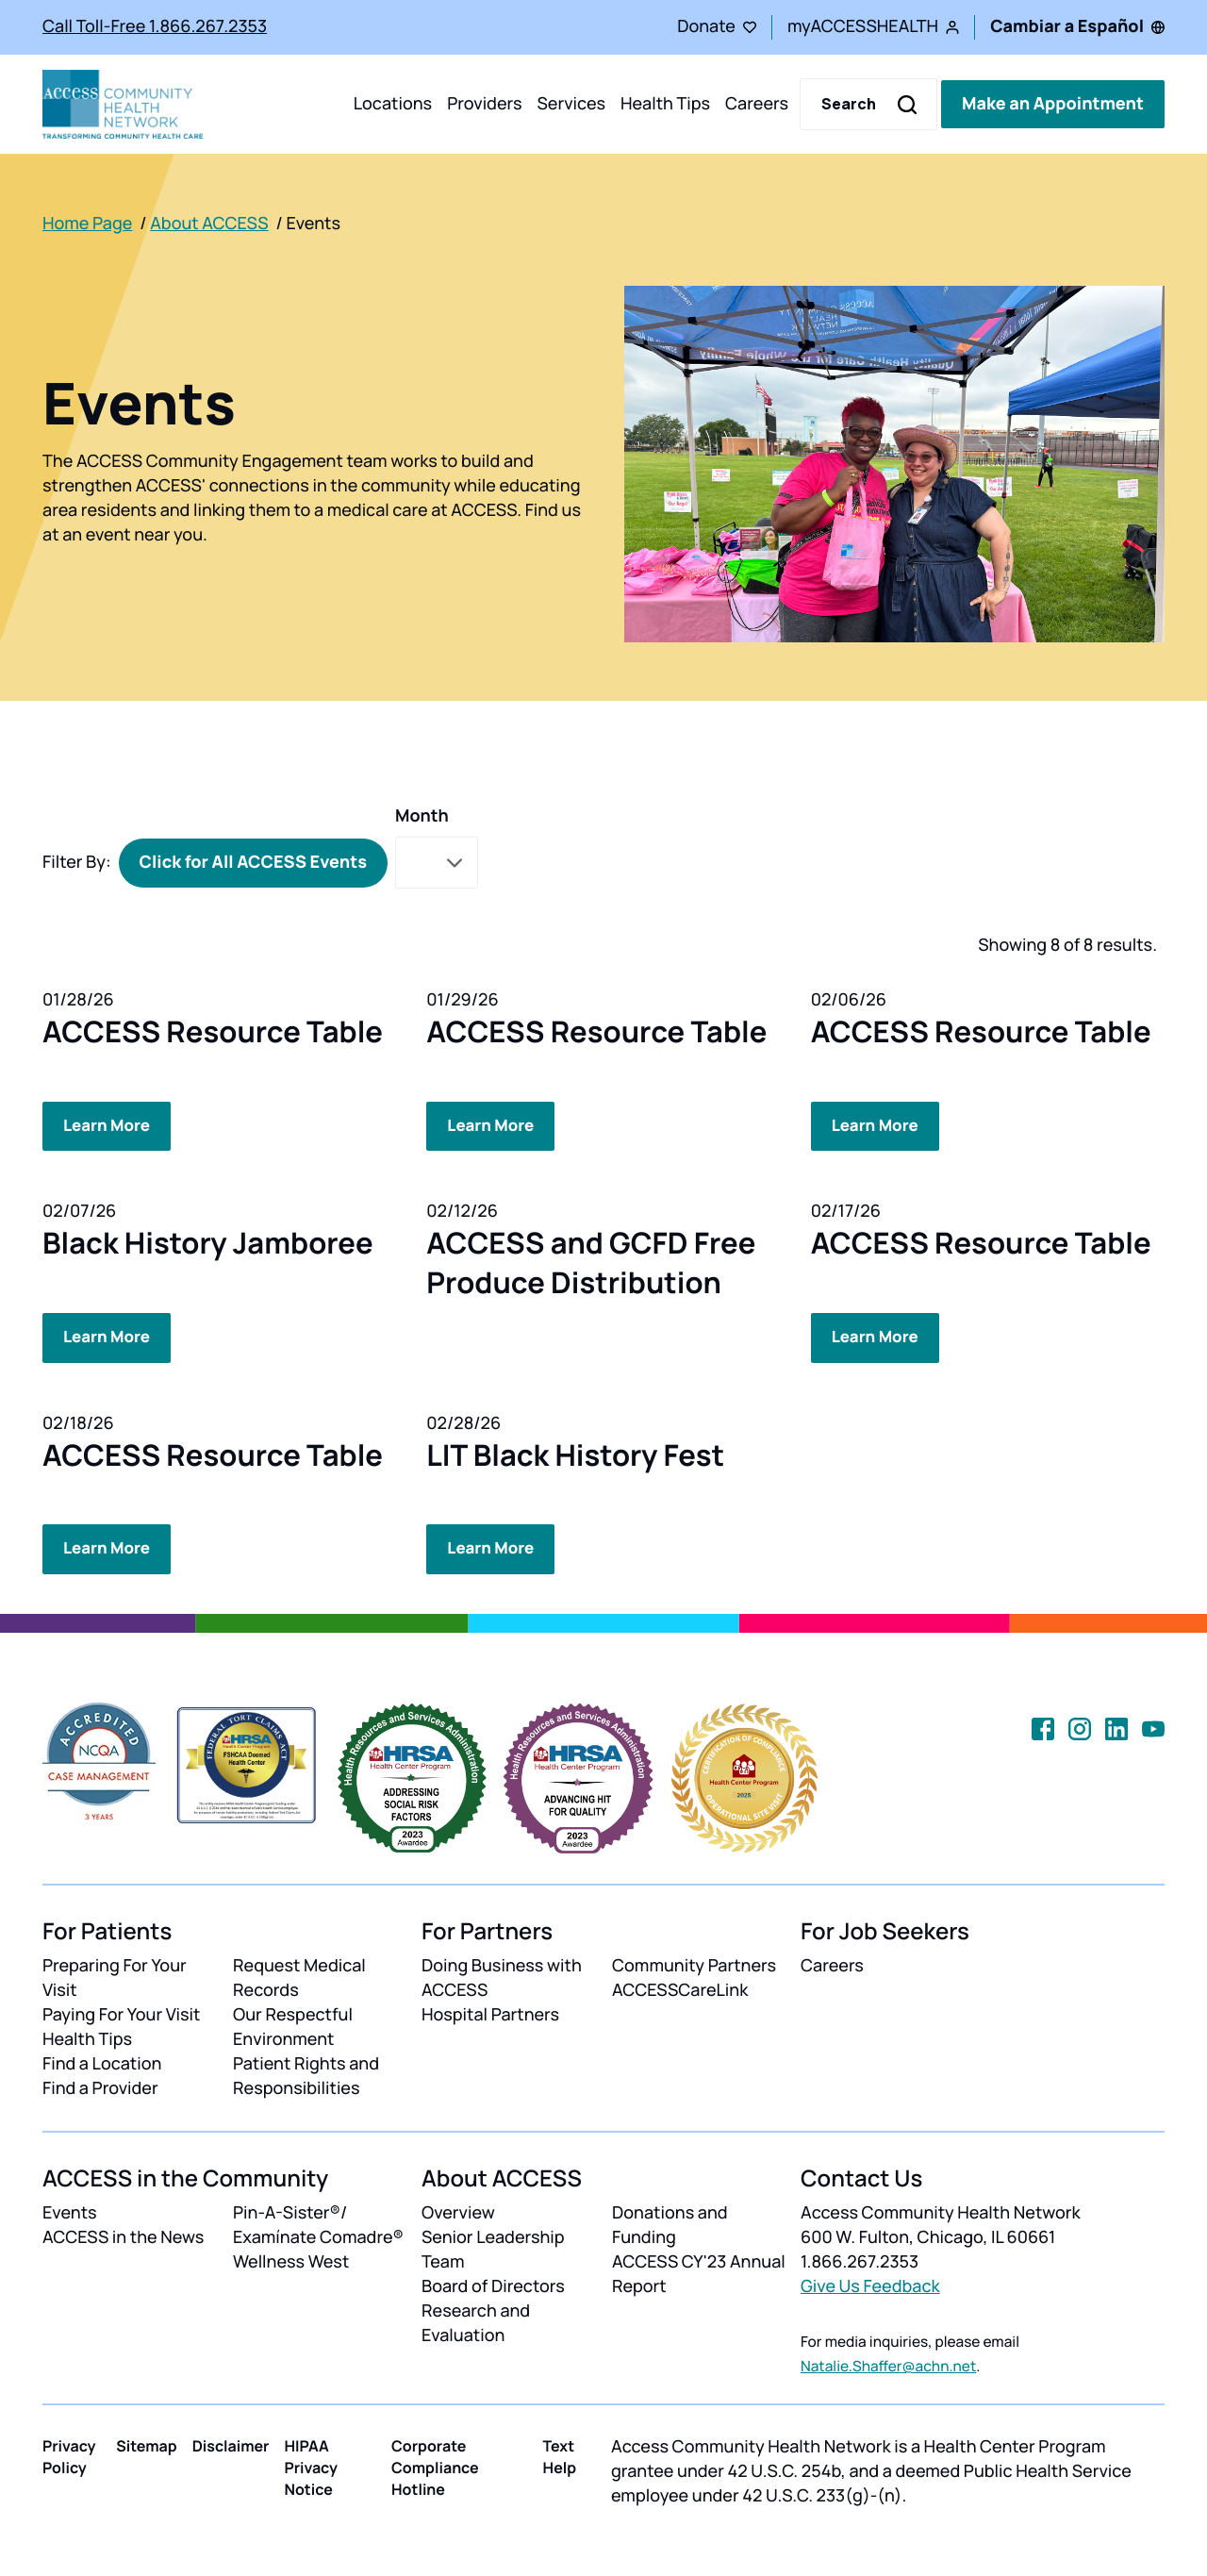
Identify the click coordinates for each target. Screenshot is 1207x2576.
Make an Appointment (1053, 103)
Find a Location (101, 2061)
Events (69, 2211)
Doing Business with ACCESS (502, 1975)
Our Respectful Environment (293, 2024)
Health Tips (665, 103)
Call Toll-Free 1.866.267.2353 (154, 26)
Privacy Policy (69, 2454)
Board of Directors (493, 2283)
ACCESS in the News (123, 2235)
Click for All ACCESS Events (253, 862)
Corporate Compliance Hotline (435, 2465)
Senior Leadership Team (493, 2247)
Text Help (560, 2454)
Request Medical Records (299, 1975)
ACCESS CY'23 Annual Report (698, 2271)
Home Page (87, 223)
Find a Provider (100, 2085)
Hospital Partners (490, 2012)
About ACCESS (209, 223)
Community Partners (694, 1963)
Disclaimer (231, 2443)
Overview (458, 2211)
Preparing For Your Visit (114, 1975)
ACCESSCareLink (680, 1987)
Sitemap (146, 2443)
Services (571, 103)
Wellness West (291, 2259)
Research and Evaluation (476, 2320)
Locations (393, 103)
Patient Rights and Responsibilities (306, 2073)
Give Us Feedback (870, 2283)
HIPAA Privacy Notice (311, 2465)
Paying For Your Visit (121, 2012)
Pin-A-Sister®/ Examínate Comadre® (318, 2223)
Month (422, 816)
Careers (756, 103)
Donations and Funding (670, 2223)
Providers (484, 103)
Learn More (109, 1125)
